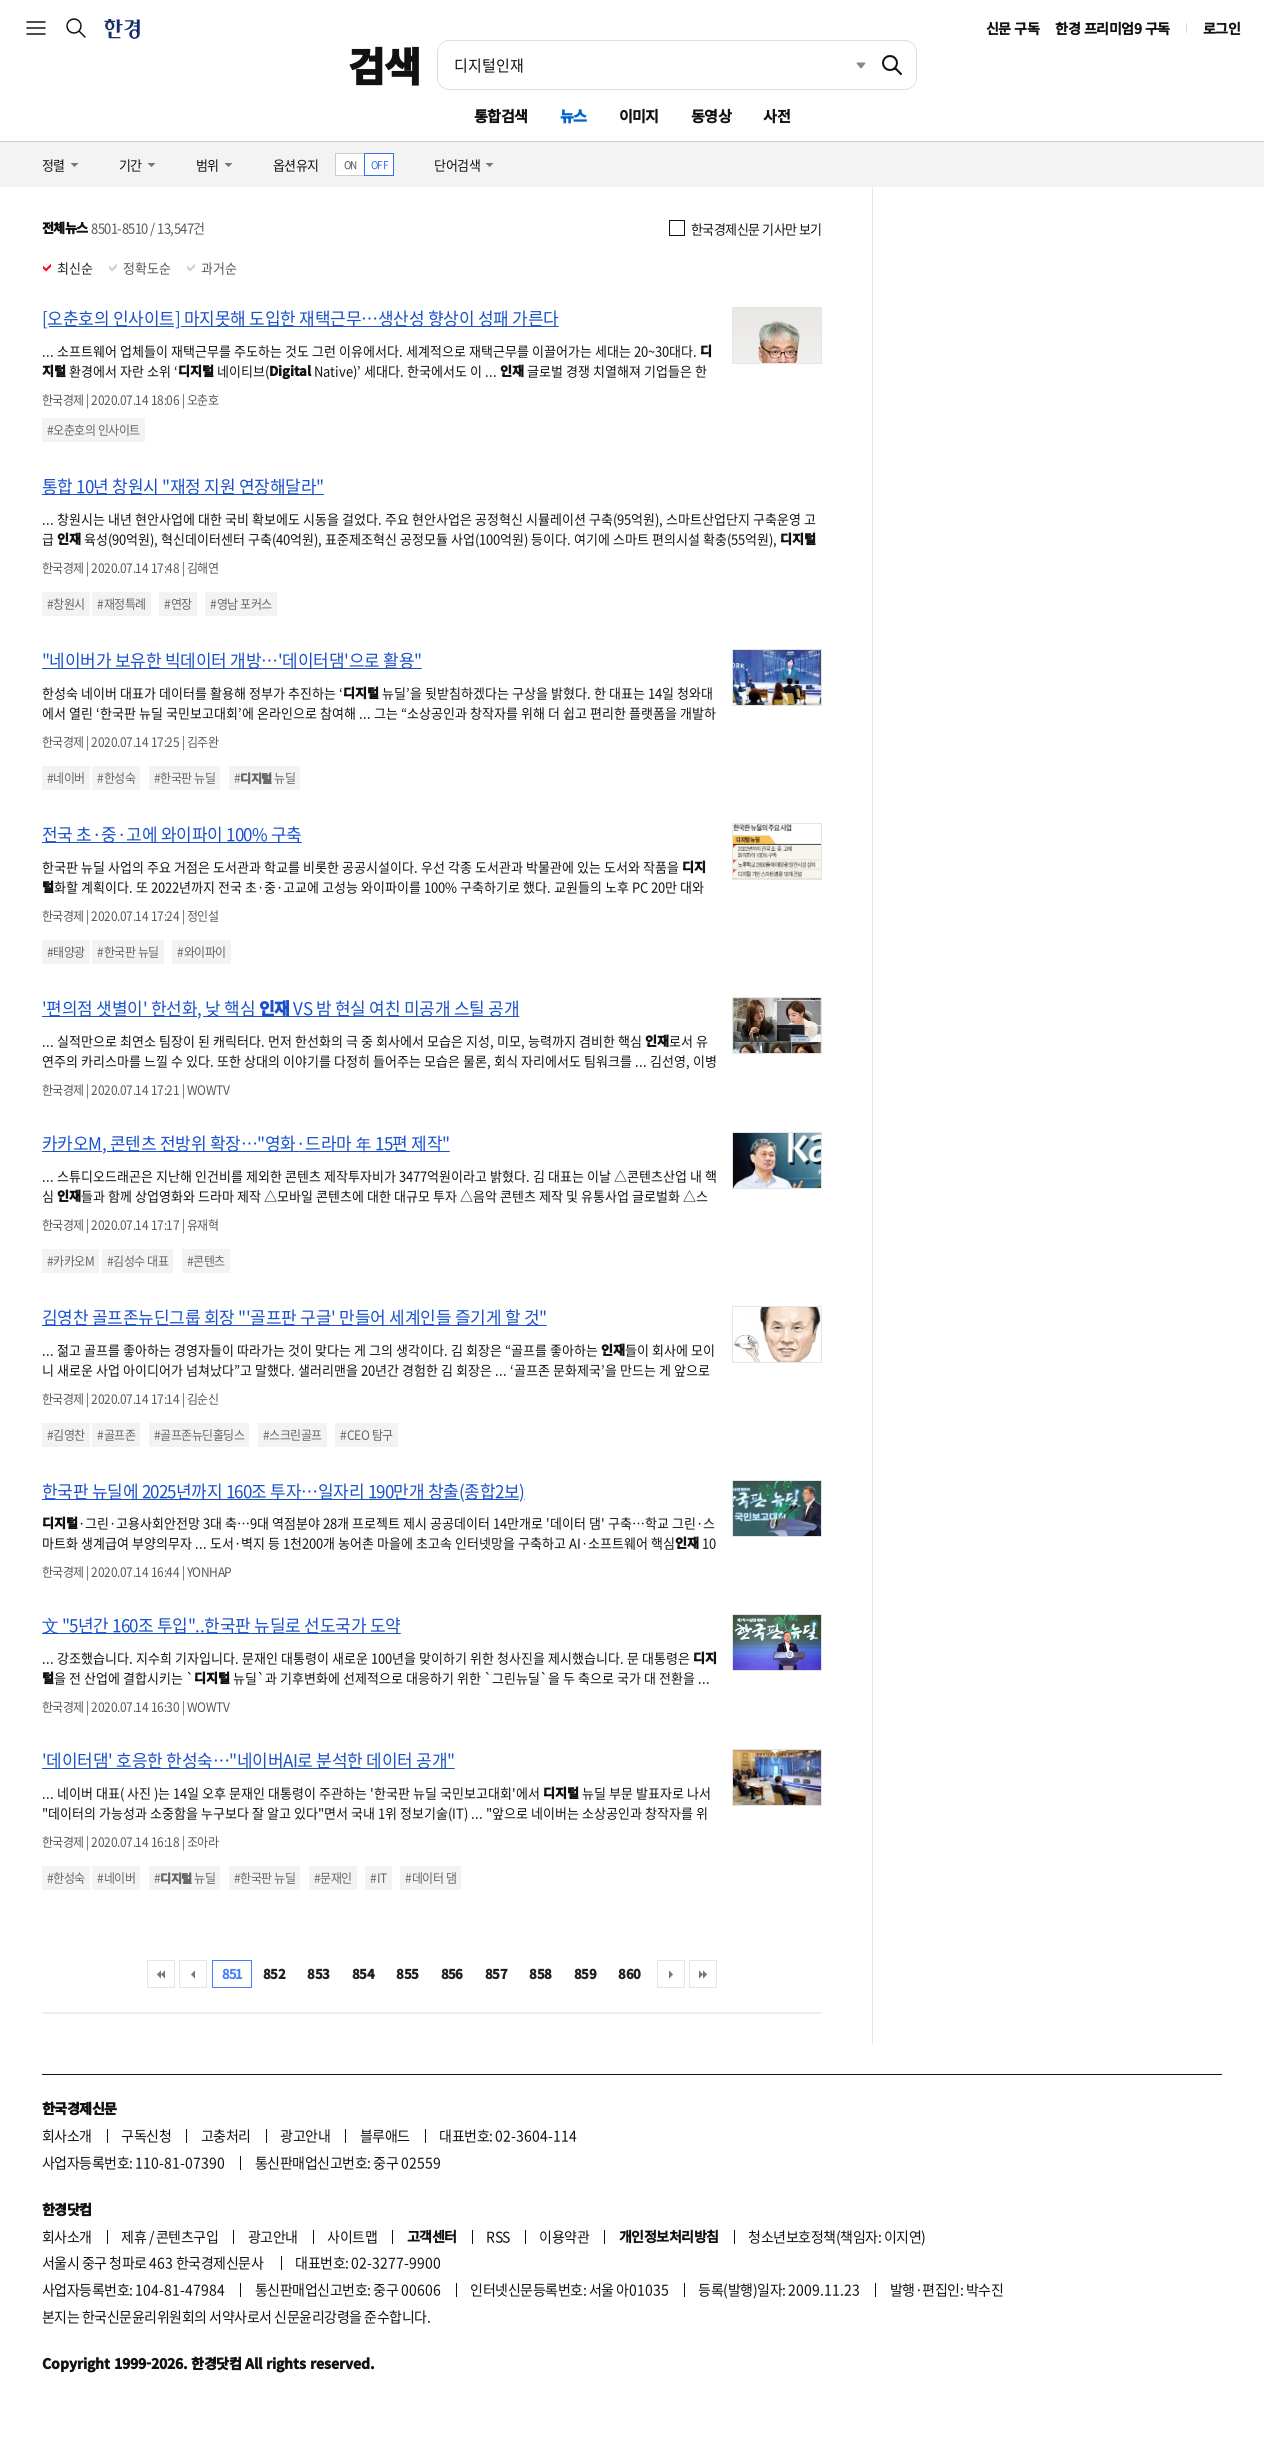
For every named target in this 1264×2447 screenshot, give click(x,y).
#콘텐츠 (206, 1261)
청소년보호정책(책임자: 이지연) (836, 2236)
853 (318, 1973)
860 (629, 1973)
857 (496, 1973)
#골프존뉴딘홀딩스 (199, 1435)
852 (274, 1973)
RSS (497, 2236)
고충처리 (226, 2135)
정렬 (53, 164)
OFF (379, 164)
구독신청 (146, 2135)
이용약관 (564, 2236)
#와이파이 (201, 952)
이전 (193, 1974)
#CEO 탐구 (366, 1435)
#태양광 (66, 952)
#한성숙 (116, 778)
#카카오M (70, 1261)
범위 (207, 164)
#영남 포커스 (240, 604)
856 (452, 1973)
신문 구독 (1012, 28)
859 (585, 1973)
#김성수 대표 (137, 1261)
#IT (378, 1878)
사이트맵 (352, 2236)
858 (540, 1973)
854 (363, 1973)
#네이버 (66, 778)
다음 (671, 1974)
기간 (130, 164)
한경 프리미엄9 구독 (1112, 28)
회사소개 (67, 2135)
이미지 (639, 115)
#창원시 (66, 604)
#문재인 (333, 1878)
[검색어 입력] (653, 65)
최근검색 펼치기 (846, 65)
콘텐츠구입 (187, 2236)
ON (350, 164)
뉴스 (573, 115)
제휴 (133, 2236)
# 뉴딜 (264, 778)
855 (407, 1973)
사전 (776, 115)
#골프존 (116, 1435)
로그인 (1221, 28)
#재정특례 (121, 604)
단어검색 (457, 164)
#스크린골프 (292, 1435)
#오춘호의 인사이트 (93, 430)
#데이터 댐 (430, 1878)
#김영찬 (66, 1435)
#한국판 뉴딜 (184, 778)
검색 (384, 65)
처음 (161, 1974)
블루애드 (385, 2135)
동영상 (711, 115)
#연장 (177, 604)
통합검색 (501, 115)
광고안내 (305, 2135)
